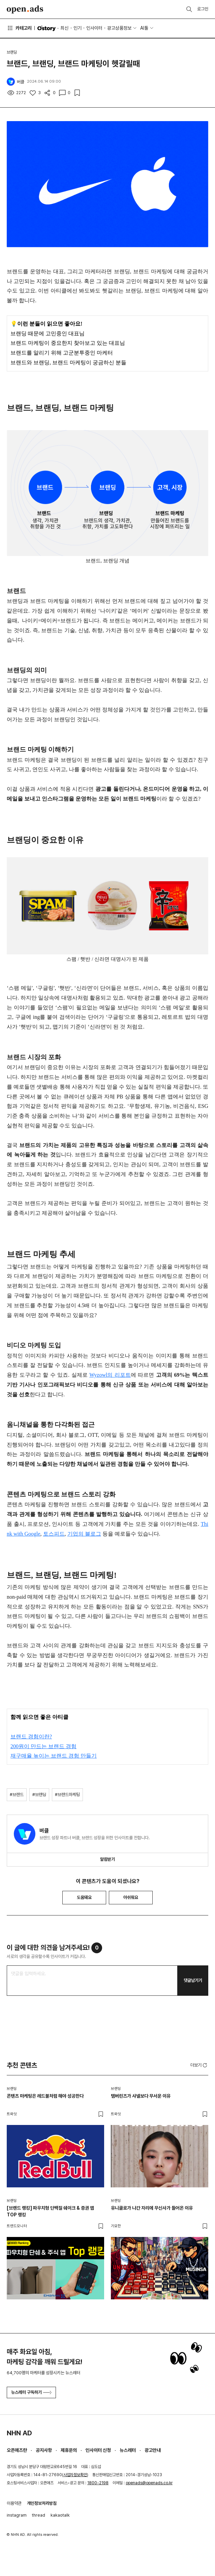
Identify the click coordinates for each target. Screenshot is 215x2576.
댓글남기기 (193, 1980)
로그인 (202, 8)
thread (38, 2515)
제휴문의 (69, 2450)
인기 (77, 28)
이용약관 (14, 2503)
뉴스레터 (128, 2450)
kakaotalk (60, 2515)
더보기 (199, 2065)
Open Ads (25, 9)
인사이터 (94, 28)
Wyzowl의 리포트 (110, 1375)
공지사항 (44, 2450)
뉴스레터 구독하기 (31, 2392)
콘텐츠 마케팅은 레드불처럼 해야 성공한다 (45, 2096)
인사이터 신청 (98, 2450)
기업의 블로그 (84, 1534)
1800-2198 (98, 2483)
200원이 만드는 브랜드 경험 (43, 1746)
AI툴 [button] (144, 28)
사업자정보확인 (75, 2474)
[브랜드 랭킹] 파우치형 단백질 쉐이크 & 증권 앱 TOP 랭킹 (50, 2211)
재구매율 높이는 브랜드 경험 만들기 (53, 1756)
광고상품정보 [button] (119, 28)
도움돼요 (84, 1897)
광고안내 (153, 2450)
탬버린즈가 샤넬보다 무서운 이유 (141, 2096)
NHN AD (19, 2433)
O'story (46, 28)
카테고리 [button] (19, 28)
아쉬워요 (130, 1897)
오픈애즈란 (17, 2450)
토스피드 (54, 1534)
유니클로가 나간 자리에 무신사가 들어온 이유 (152, 2208)
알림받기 (107, 1859)
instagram (17, 2515)
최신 (64, 28)
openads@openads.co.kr (149, 2483)
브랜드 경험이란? (31, 1736)
